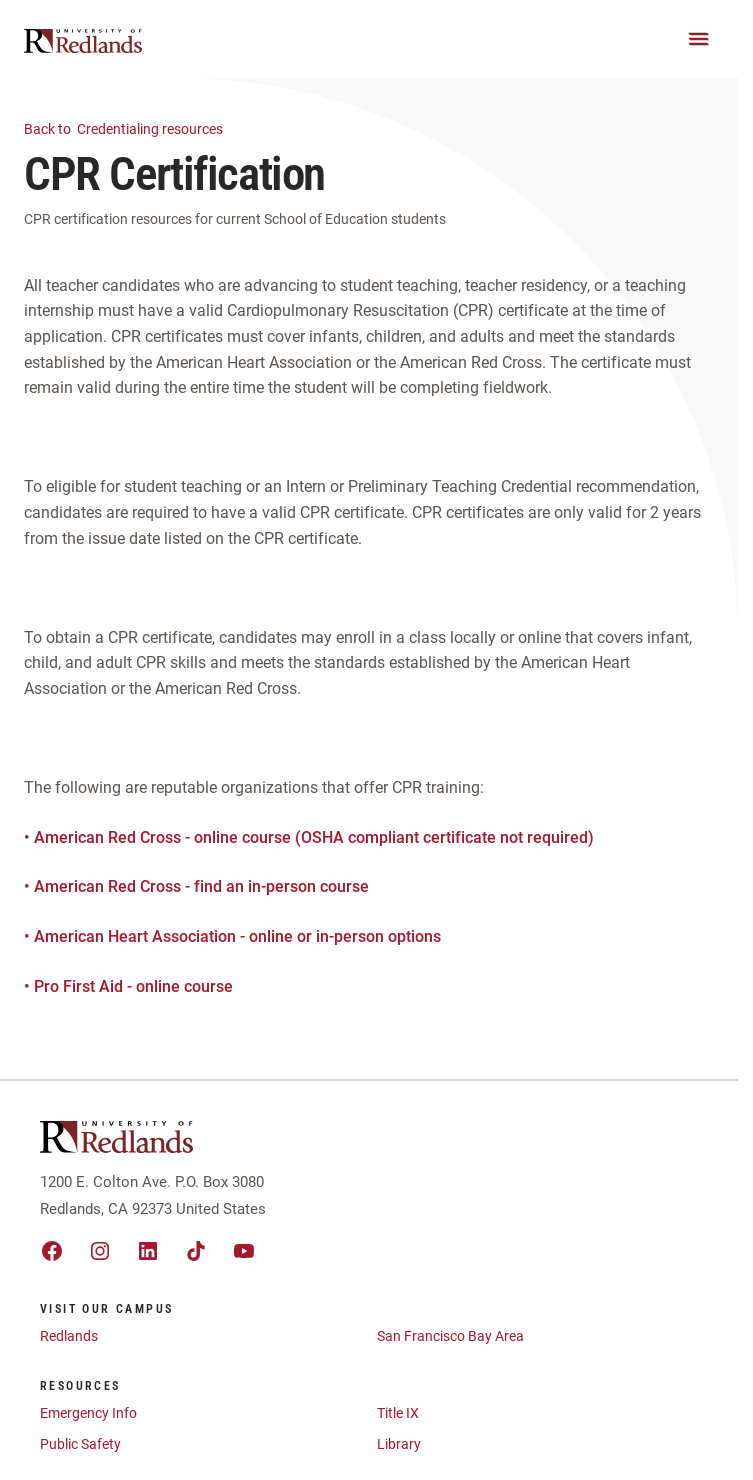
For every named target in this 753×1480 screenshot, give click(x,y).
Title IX (398, 1413)
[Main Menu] (699, 39)
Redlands (69, 1336)
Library (399, 1444)
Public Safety (80, 1444)
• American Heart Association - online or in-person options (232, 936)
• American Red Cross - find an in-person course (196, 886)
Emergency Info (88, 1413)
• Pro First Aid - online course (128, 986)
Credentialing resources (135, 127)
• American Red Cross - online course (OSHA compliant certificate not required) (309, 837)
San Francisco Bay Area (450, 1336)
